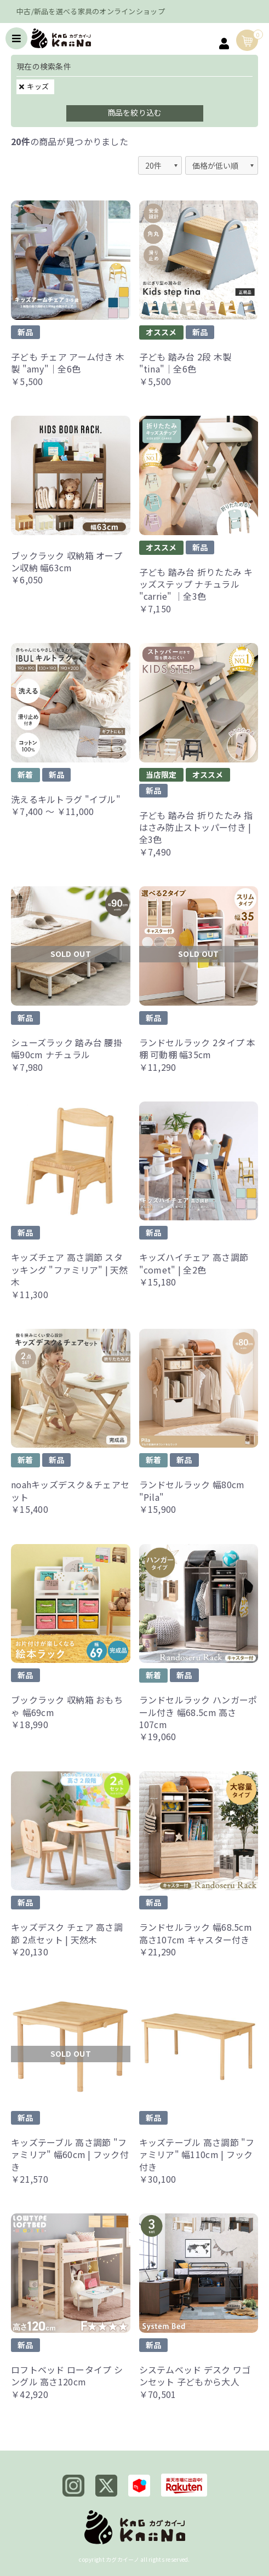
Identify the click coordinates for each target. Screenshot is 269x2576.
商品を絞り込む (134, 112)
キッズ (38, 86)
